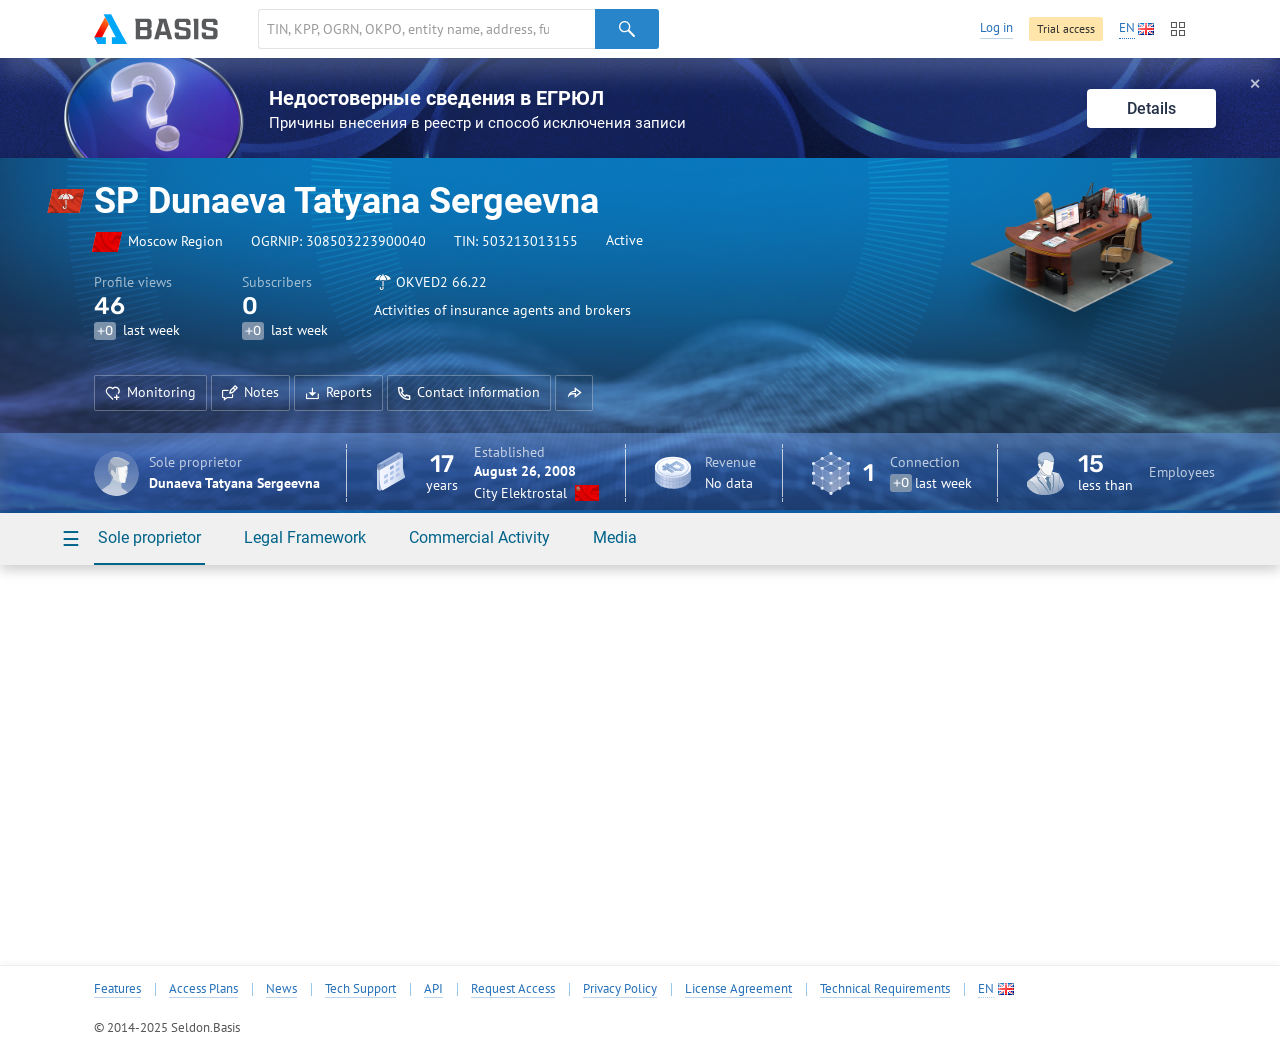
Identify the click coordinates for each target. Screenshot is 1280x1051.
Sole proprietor (149, 537)
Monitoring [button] (150, 392)
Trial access (1066, 28)
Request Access (513, 989)
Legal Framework (305, 537)
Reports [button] (338, 392)
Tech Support (360, 989)
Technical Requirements (885, 989)
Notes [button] (250, 392)
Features (117, 989)
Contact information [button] (469, 392)
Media (615, 537)
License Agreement (738, 989)
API (433, 989)
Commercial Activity (479, 537)
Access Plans (203, 989)
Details (1151, 108)
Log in (996, 27)
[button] (574, 393)
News (281, 989)
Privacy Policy (620, 989)
